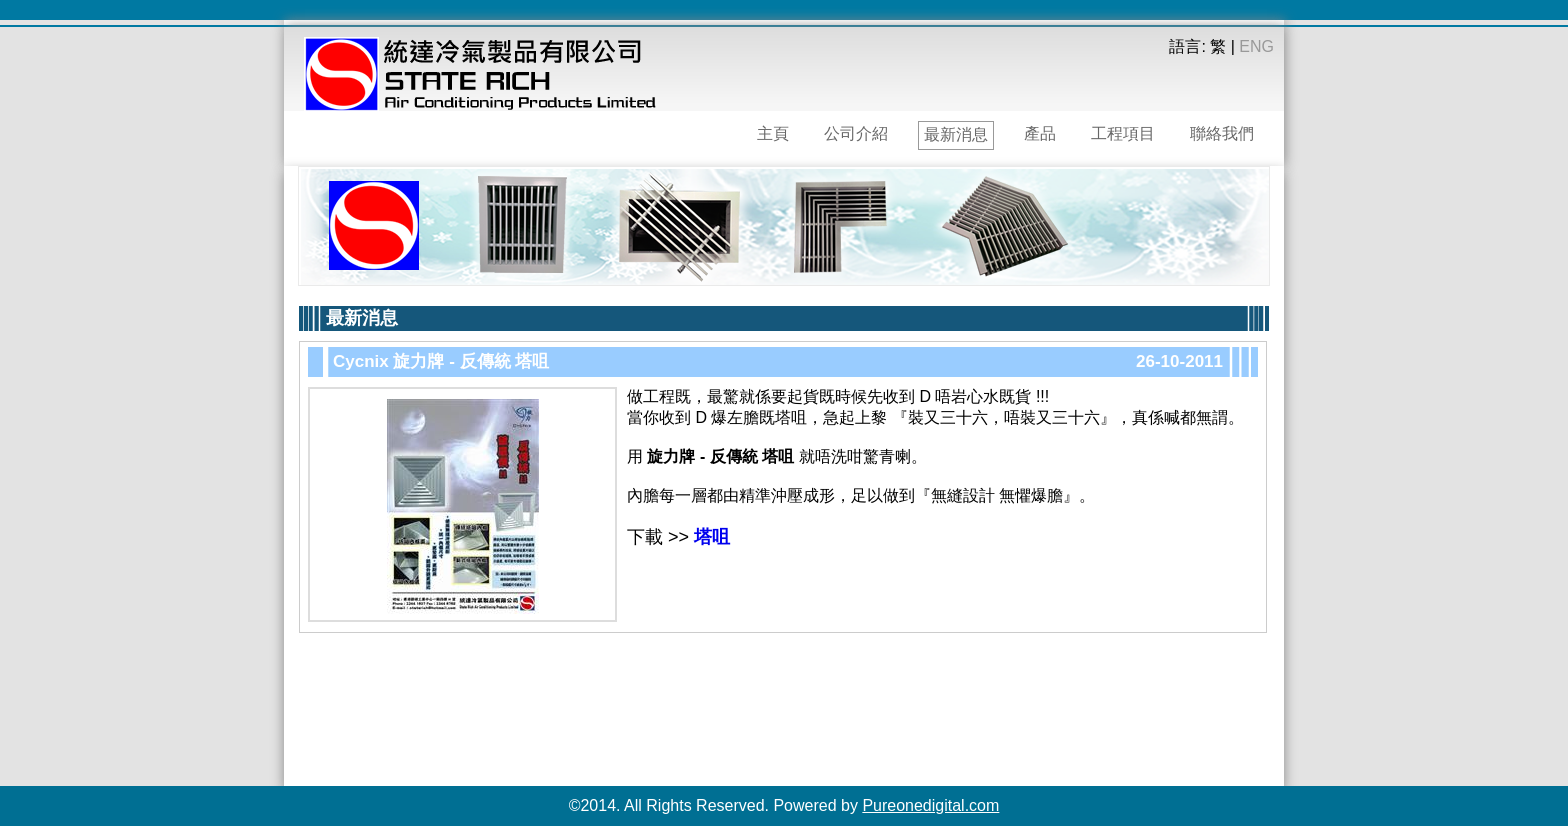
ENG (1256, 46)
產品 (1040, 133)
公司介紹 (856, 133)
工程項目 (1123, 133)
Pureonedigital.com (930, 805)
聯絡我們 (1222, 133)
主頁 (773, 133)
